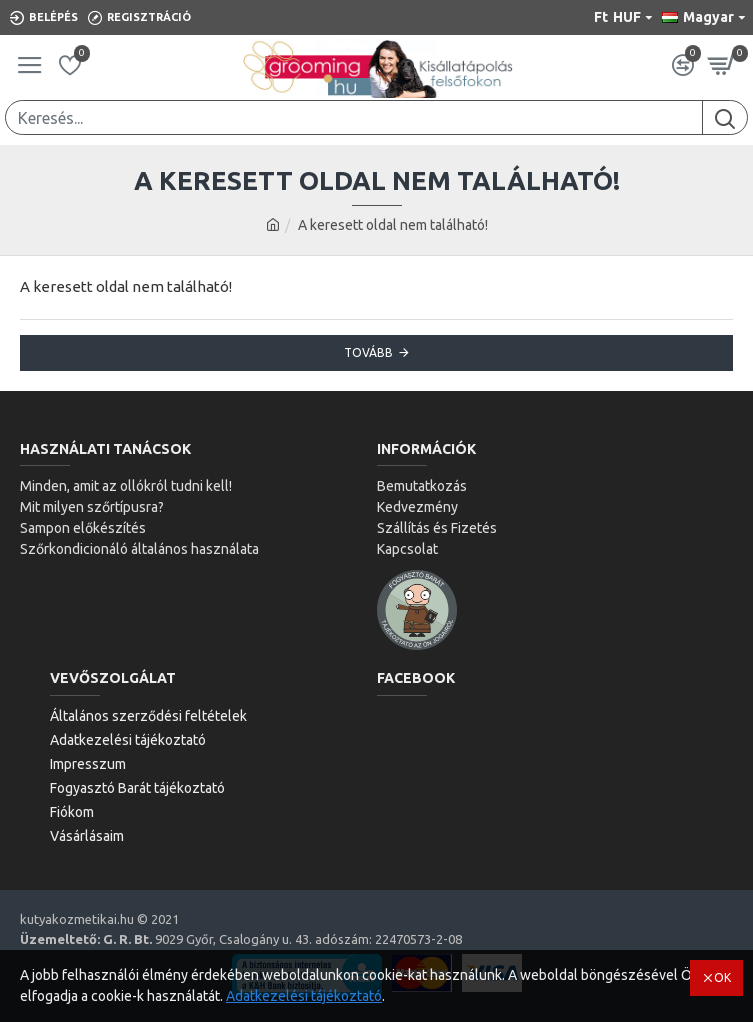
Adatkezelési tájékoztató (304, 996)
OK (722, 977)
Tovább (368, 352)
